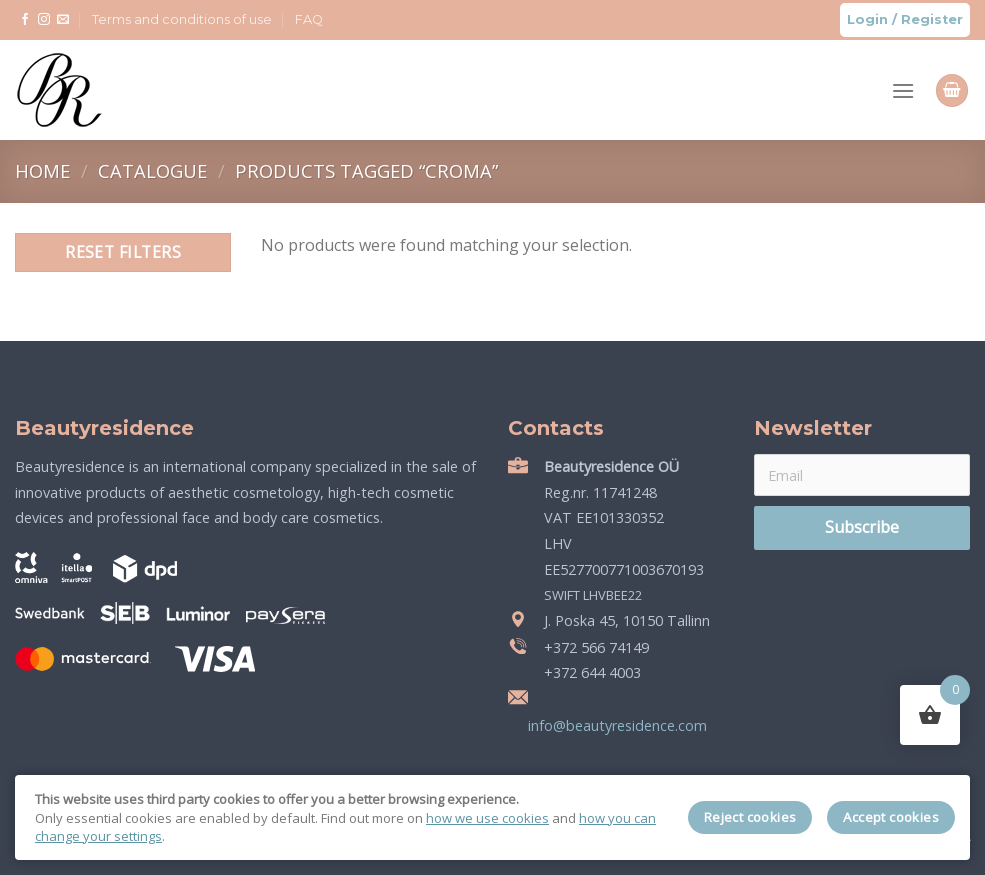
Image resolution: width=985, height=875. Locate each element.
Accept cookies (891, 817)
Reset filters (123, 252)
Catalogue (155, 170)
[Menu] (903, 90)
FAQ (309, 19)
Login (867, 19)
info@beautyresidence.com (615, 725)
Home (45, 170)
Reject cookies (750, 817)
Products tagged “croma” (366, 170)
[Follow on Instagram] (44, 20)
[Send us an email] (63, 20)
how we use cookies (487, 818)
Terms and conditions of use (182, 19)
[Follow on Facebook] (25, 20)
